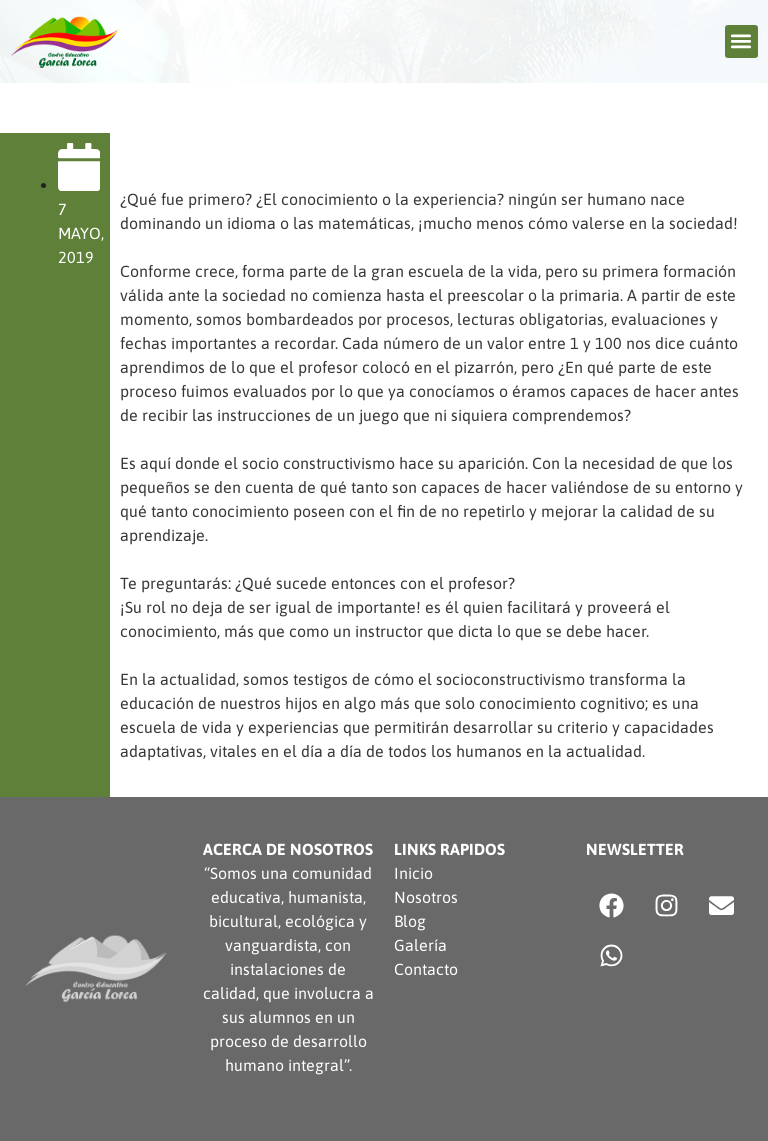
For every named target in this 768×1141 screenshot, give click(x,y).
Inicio (413, 873)
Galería (420, 945)
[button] (741, 41)
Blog (410, 921)
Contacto (426, 969)
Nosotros (426, 897)
